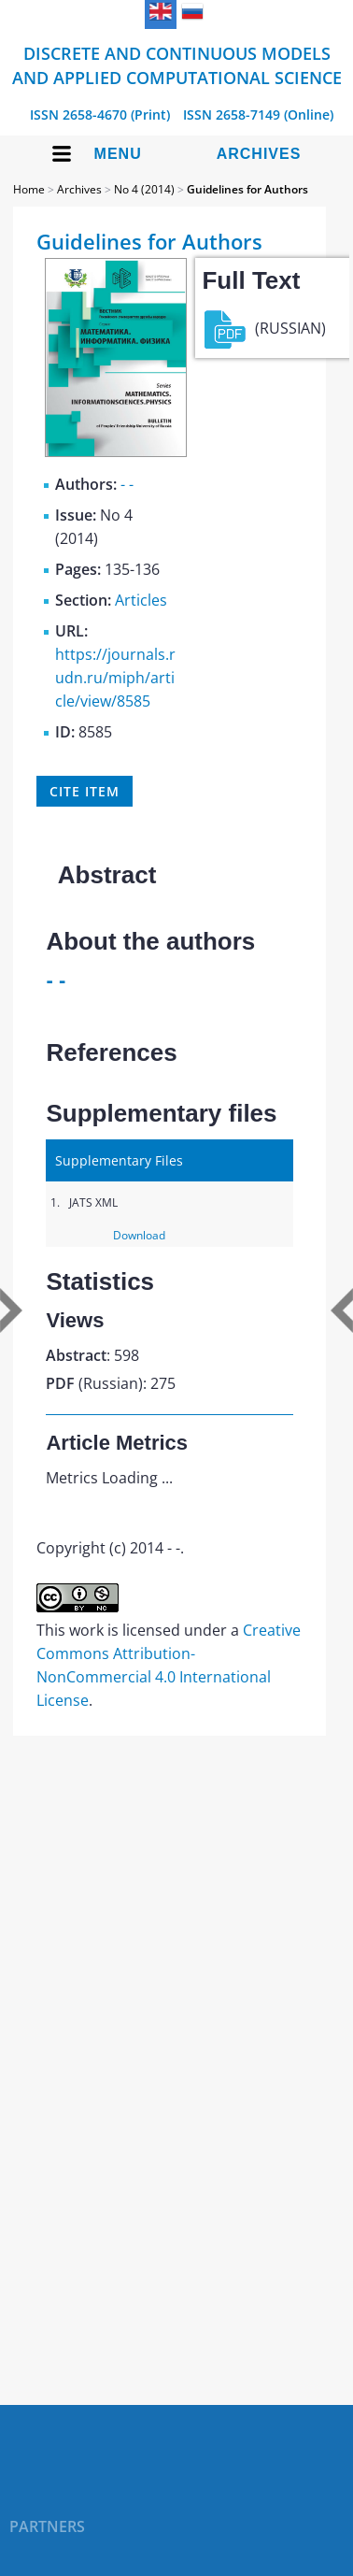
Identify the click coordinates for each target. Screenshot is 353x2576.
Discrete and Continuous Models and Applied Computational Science (177, 65)
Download (139, 1235)
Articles (141, 600)
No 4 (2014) (144, 189)
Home (29, 189)
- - (127, 484)
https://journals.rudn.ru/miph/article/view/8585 (115, 677)
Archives (259, 154)
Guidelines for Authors (247, 189)
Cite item (84, 791)
